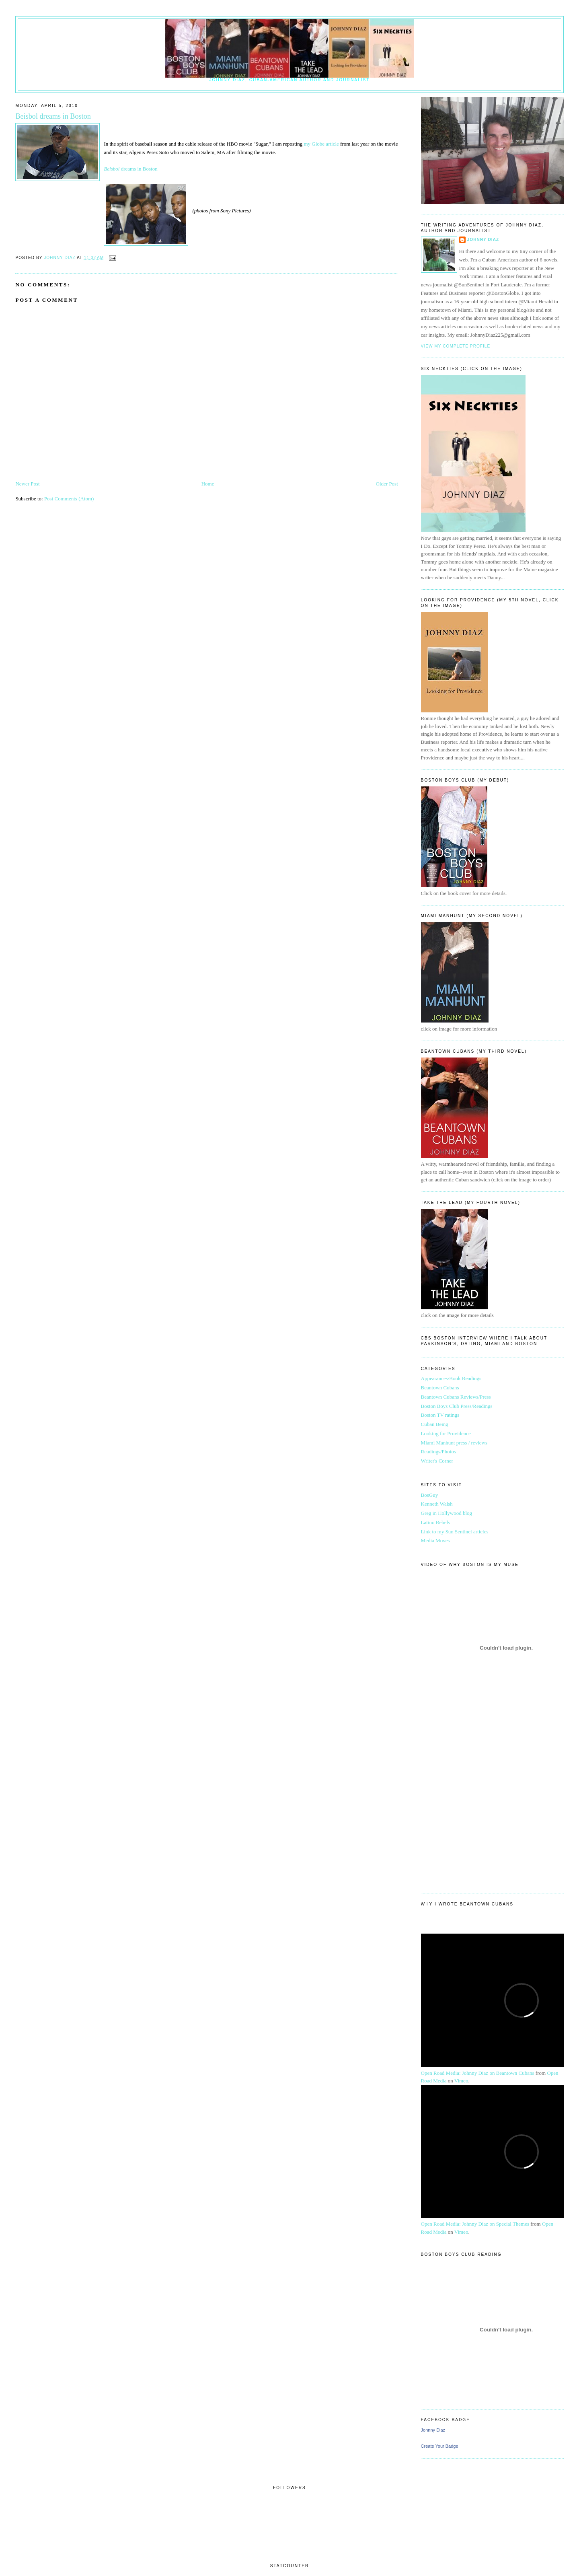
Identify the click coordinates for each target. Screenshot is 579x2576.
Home (207, 484)
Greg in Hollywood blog (446, 1513)
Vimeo (461, 2081)
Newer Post (27, 484)
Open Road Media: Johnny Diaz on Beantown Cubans (477, 2073)
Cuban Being (434, 1424)
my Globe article (322, 144)
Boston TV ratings (440, 1415)
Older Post (387, 484)
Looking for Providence (446, 1433)
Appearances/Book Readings (451, 1378)
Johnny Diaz (483, 239)
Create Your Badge (439, 2446)
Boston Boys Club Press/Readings (457, 1406)
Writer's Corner (437, 1461)
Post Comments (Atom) (69, 499)
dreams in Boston (130, 169)
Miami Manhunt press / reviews (454, 1443)
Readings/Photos (438, 1451)
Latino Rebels (435, 1522)
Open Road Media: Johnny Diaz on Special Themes (475, 2224)
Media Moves (435, 1540)
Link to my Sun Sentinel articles (455, 1532)
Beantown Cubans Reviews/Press (456, 1397)
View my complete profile (456, 346)
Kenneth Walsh (437, 1504)
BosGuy (429, 1495)
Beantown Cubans (440, 1388)
